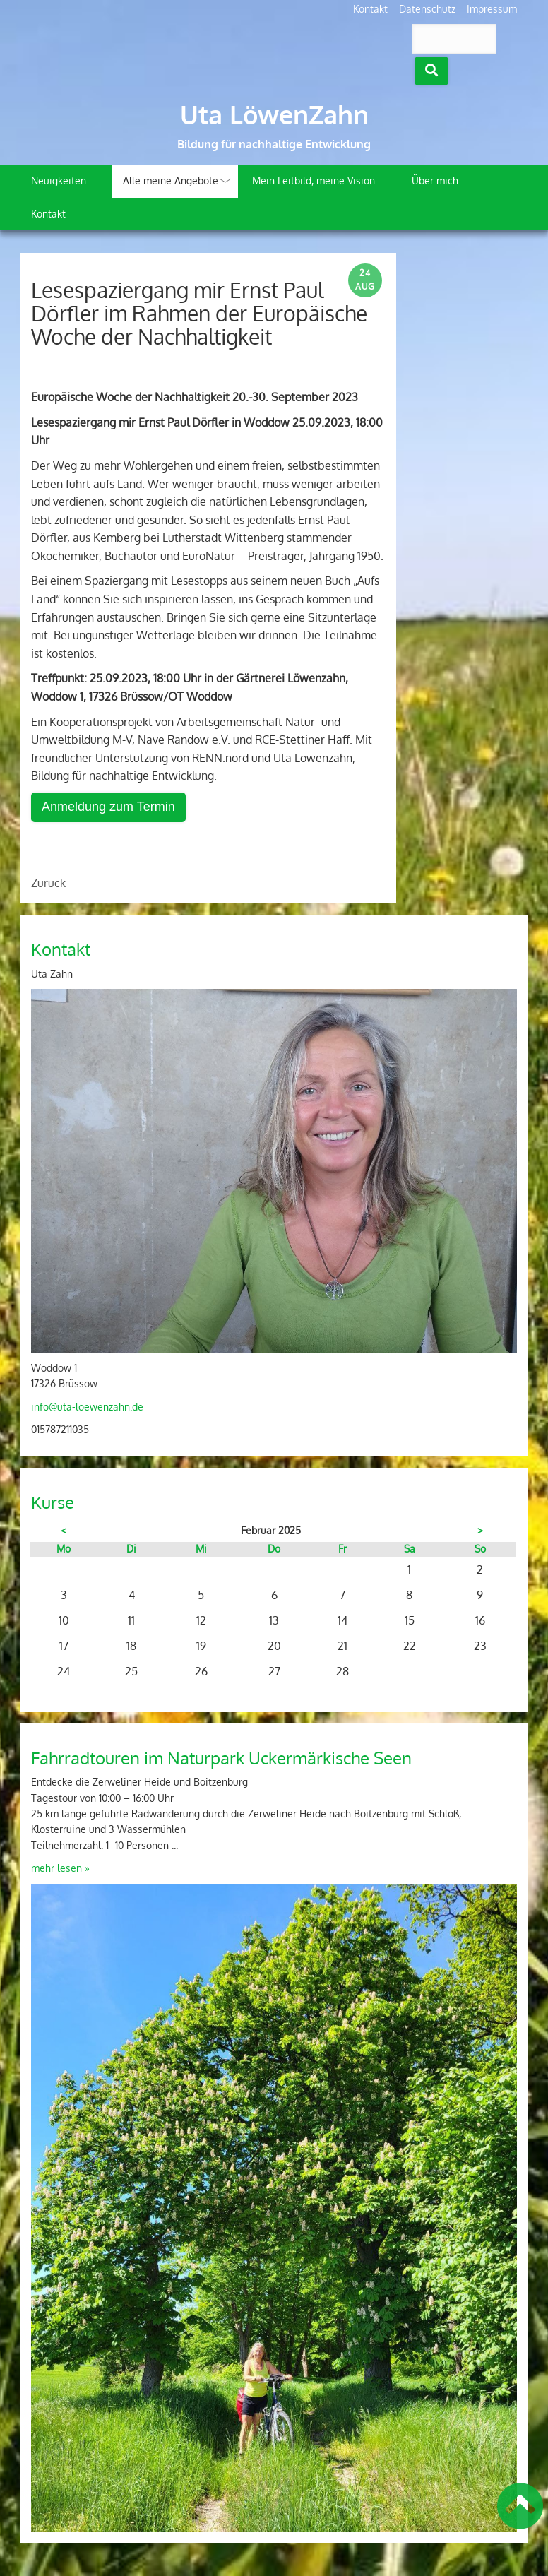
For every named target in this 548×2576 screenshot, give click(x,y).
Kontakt (370, 9)
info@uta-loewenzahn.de (87, 1407)
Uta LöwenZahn (274, 114)
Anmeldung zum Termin (108, 807)
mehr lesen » (60, 1868)
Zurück (48, 883)
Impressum (492, 9)
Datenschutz (427, 9)
